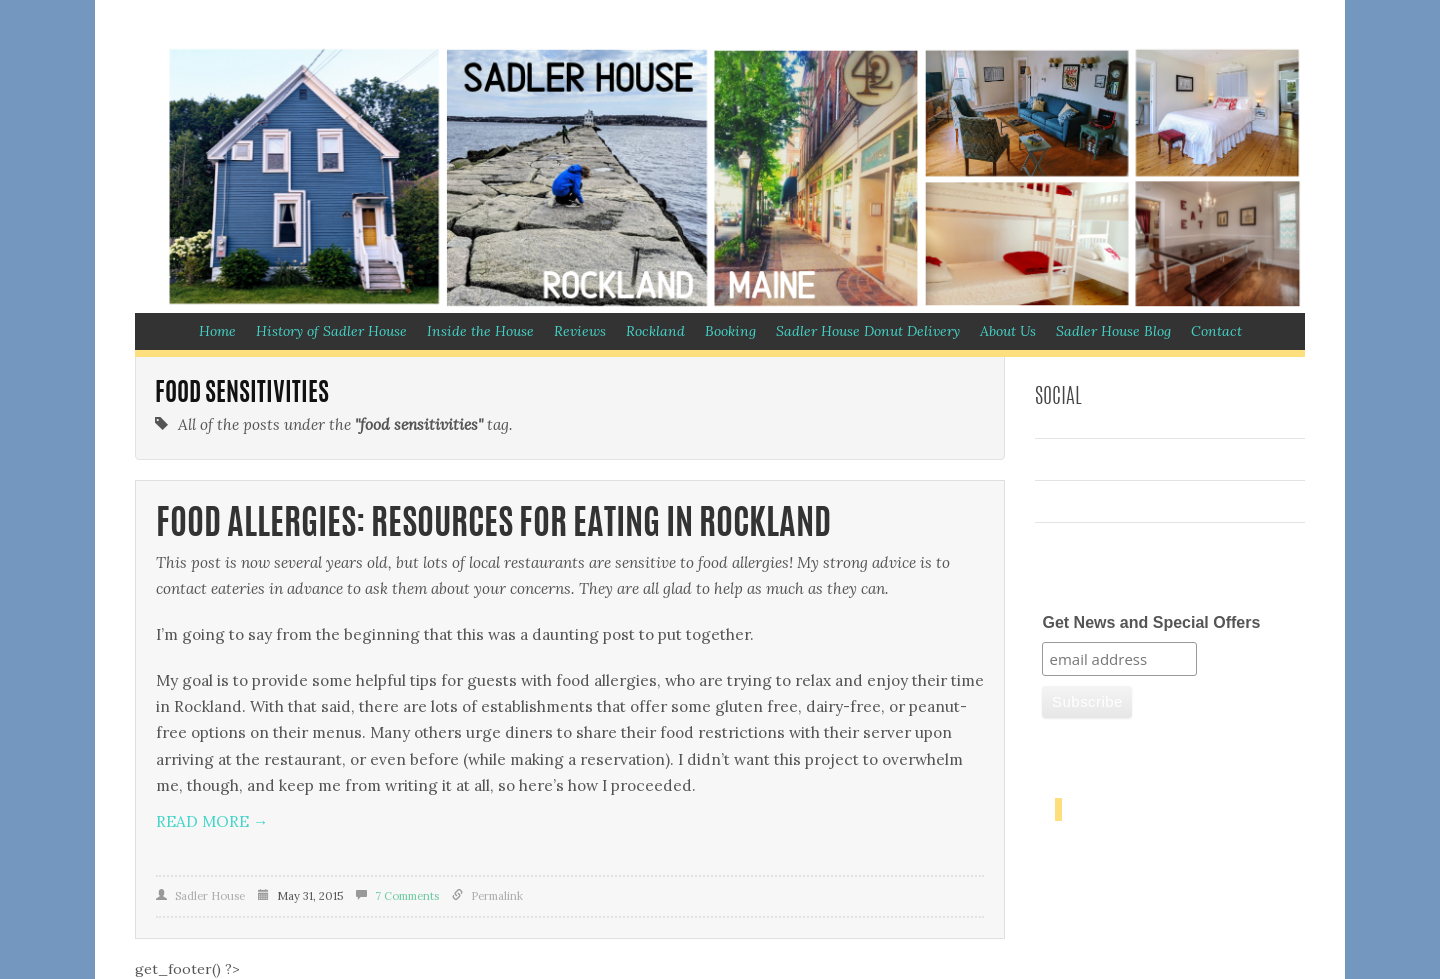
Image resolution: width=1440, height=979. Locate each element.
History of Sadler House (331, 331)
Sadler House (210, 896)
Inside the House (480, 331)
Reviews (580, 331)
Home (217, 331)
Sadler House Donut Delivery (868, 331)
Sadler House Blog (1113, 331)
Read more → (212, 821)
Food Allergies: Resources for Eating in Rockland (493, 525)
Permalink (497, 896)
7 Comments (407, 896)
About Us (1008, 331)
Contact (1216, 331)
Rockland (655, 331)
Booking (730, 331)
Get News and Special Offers (1151, 622)
